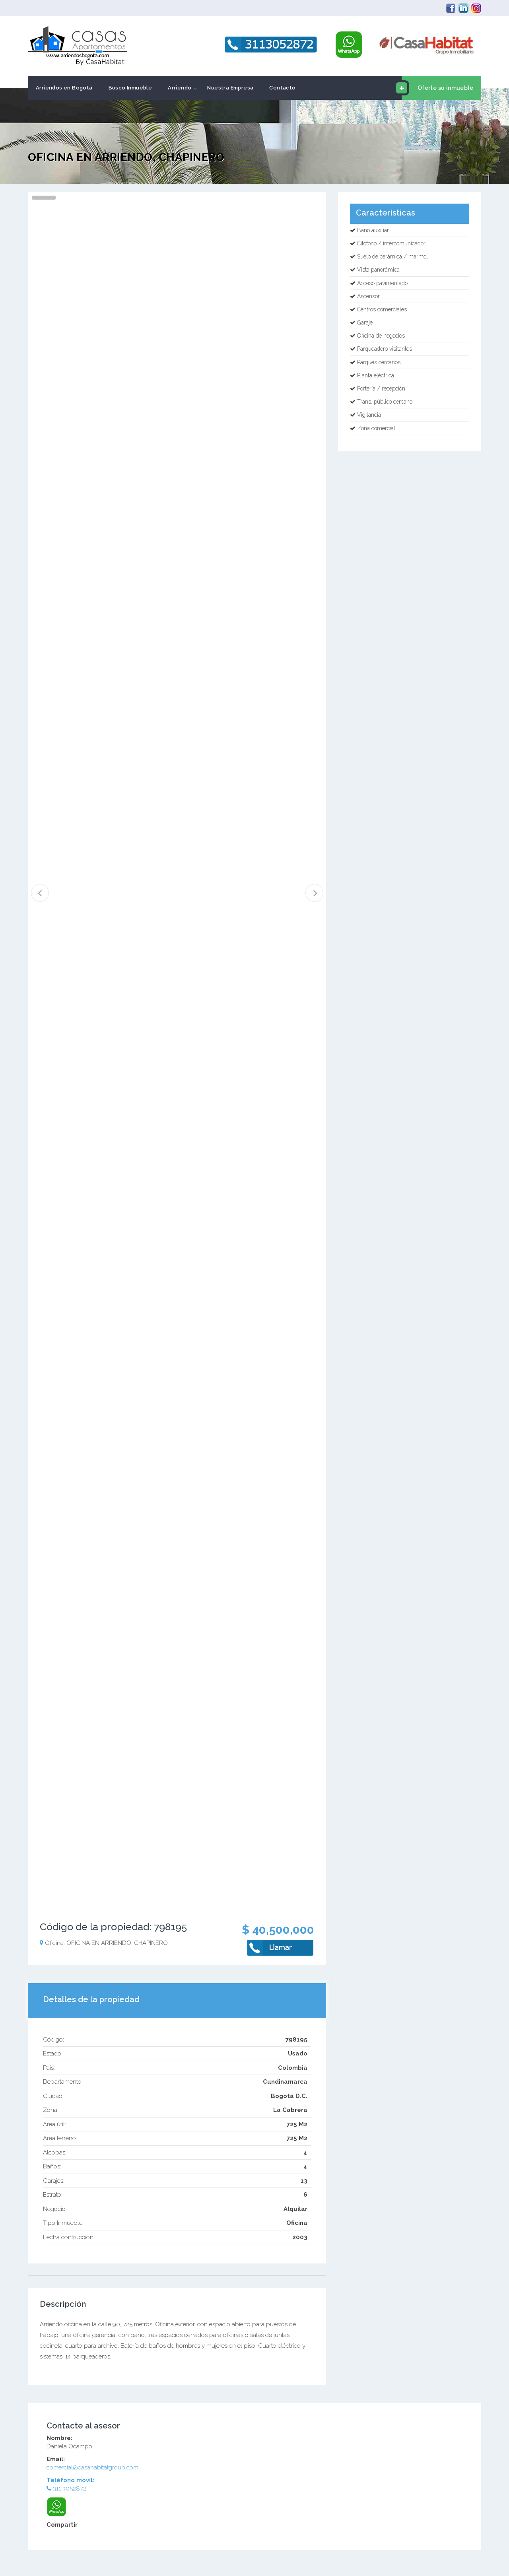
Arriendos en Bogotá (64, 88)
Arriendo (179, 88)
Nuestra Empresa (230, 88)
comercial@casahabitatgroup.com (92, 2467)
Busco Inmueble (130, 88)
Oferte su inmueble (437, 87)
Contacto (282, 88)
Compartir (62, 2524)
